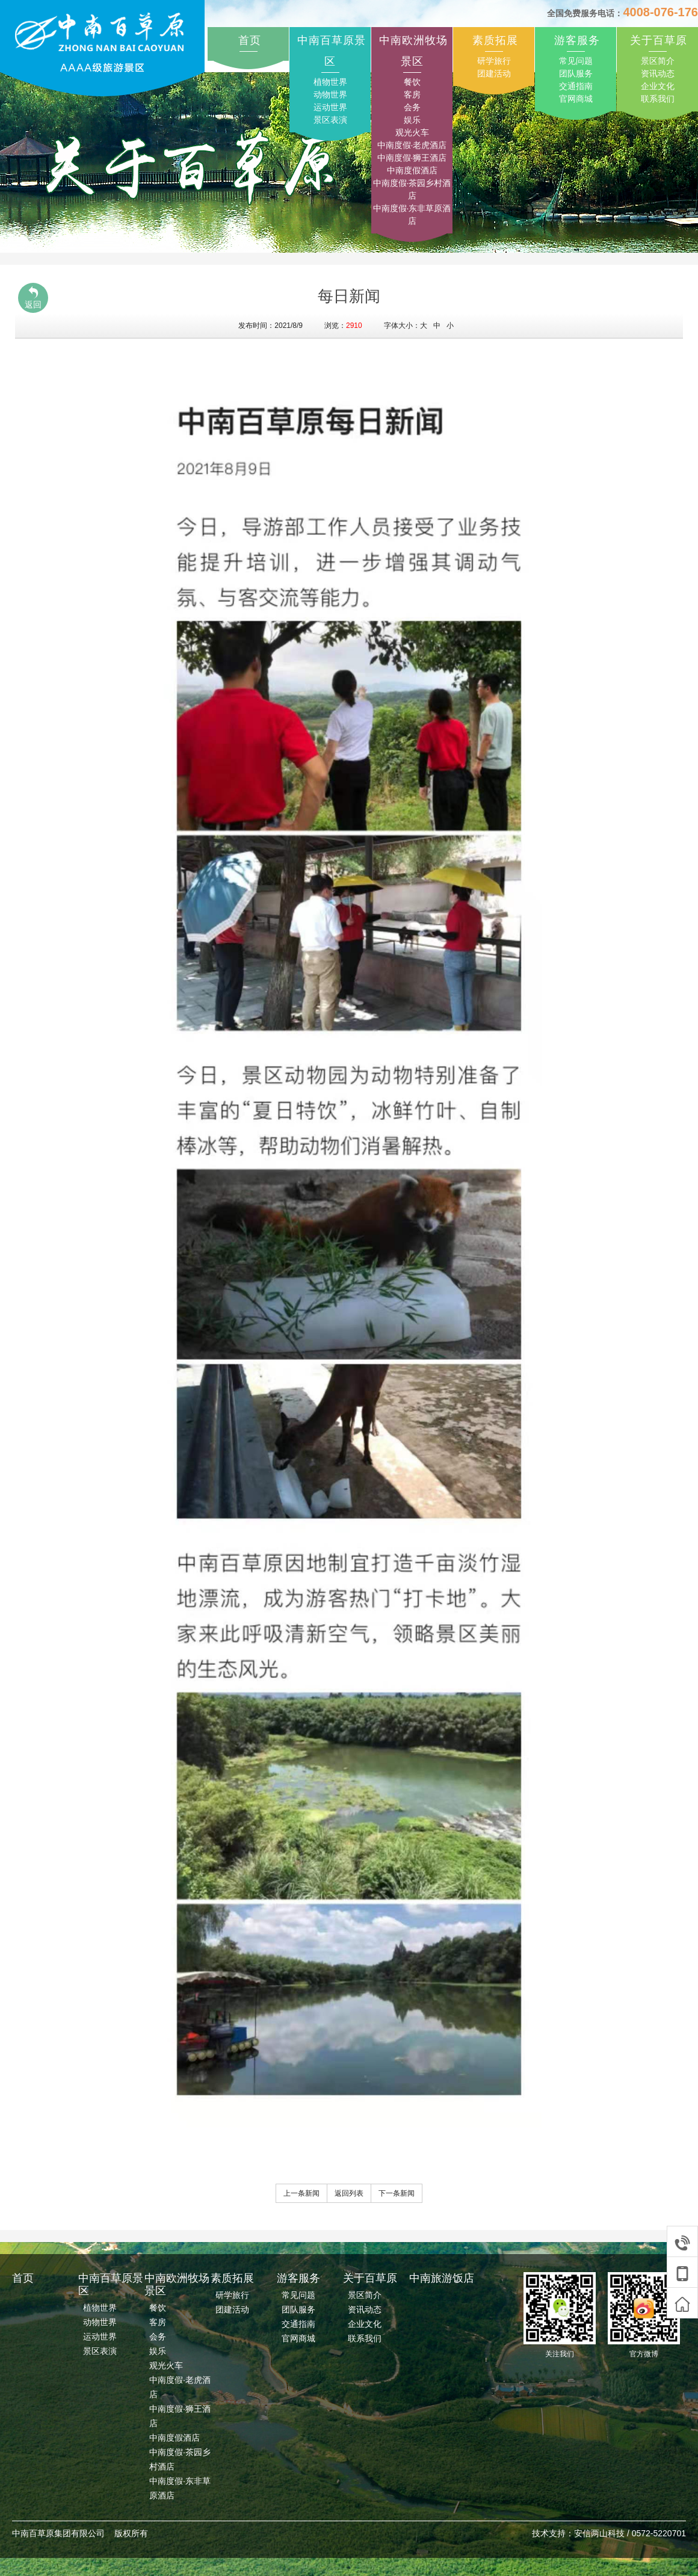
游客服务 (577, 40)
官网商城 (576, 98)
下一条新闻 (396, 2193)
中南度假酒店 (412, 170)
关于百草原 (658, 40)
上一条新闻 (301, 2193)
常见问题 (576, 61)
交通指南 (576, 86)
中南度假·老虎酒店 (412, 145)
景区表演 (330, 120)
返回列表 (349, 2193)
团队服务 (576, 73)
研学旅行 (494, 61)
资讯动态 (658, 73)
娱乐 (412, 120)
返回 (33, 297)
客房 (412, 94)
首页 (249, 40)
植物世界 (330, 82)
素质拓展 (495, 40)
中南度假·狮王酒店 (412, 157)
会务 (412, 107)
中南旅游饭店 (441, 2278)
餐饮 (412, 82)
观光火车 (412, 132)
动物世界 (330, 94)
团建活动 (494, 73)
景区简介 (658, 61)
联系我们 (658, 98)
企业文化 (658, 86)
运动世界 (330, 107)
